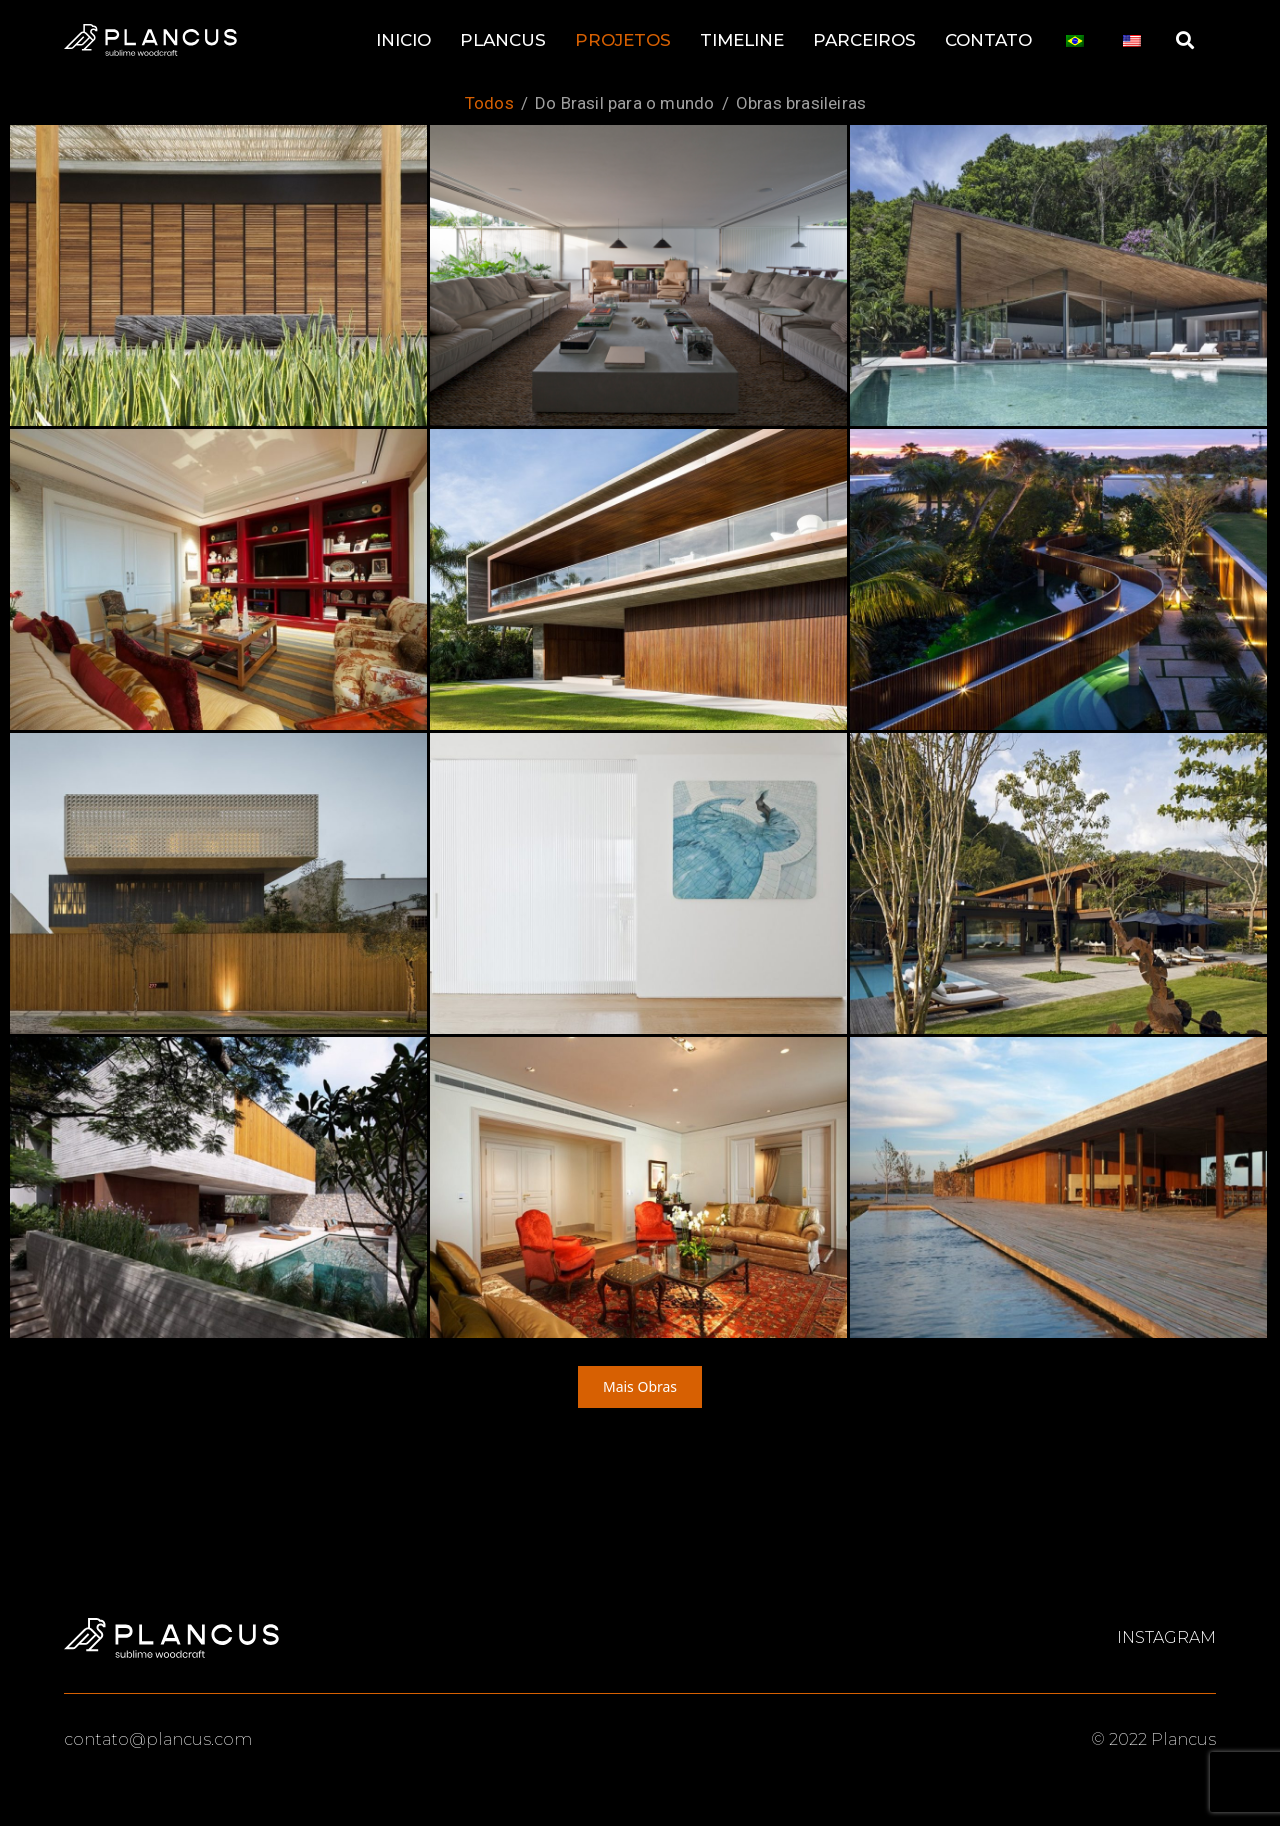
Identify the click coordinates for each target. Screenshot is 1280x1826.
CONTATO (988, 40)
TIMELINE (742, 40)
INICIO (403, 40)
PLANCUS (503, 40)
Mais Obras (640, 1386)
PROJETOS (623, 40)
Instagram (1166, 1638)
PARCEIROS (864, 40)
